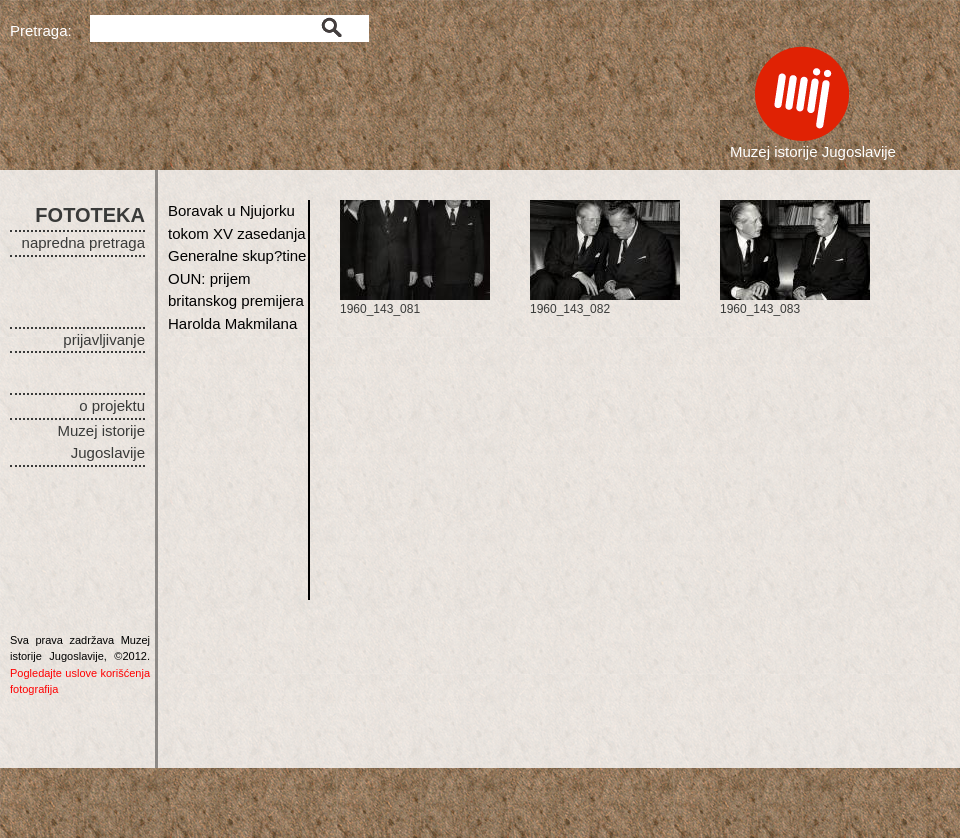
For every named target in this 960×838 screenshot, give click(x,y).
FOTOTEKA (90, 215)
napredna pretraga (83, 242)
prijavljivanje (104, 339)
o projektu (112, 405)
